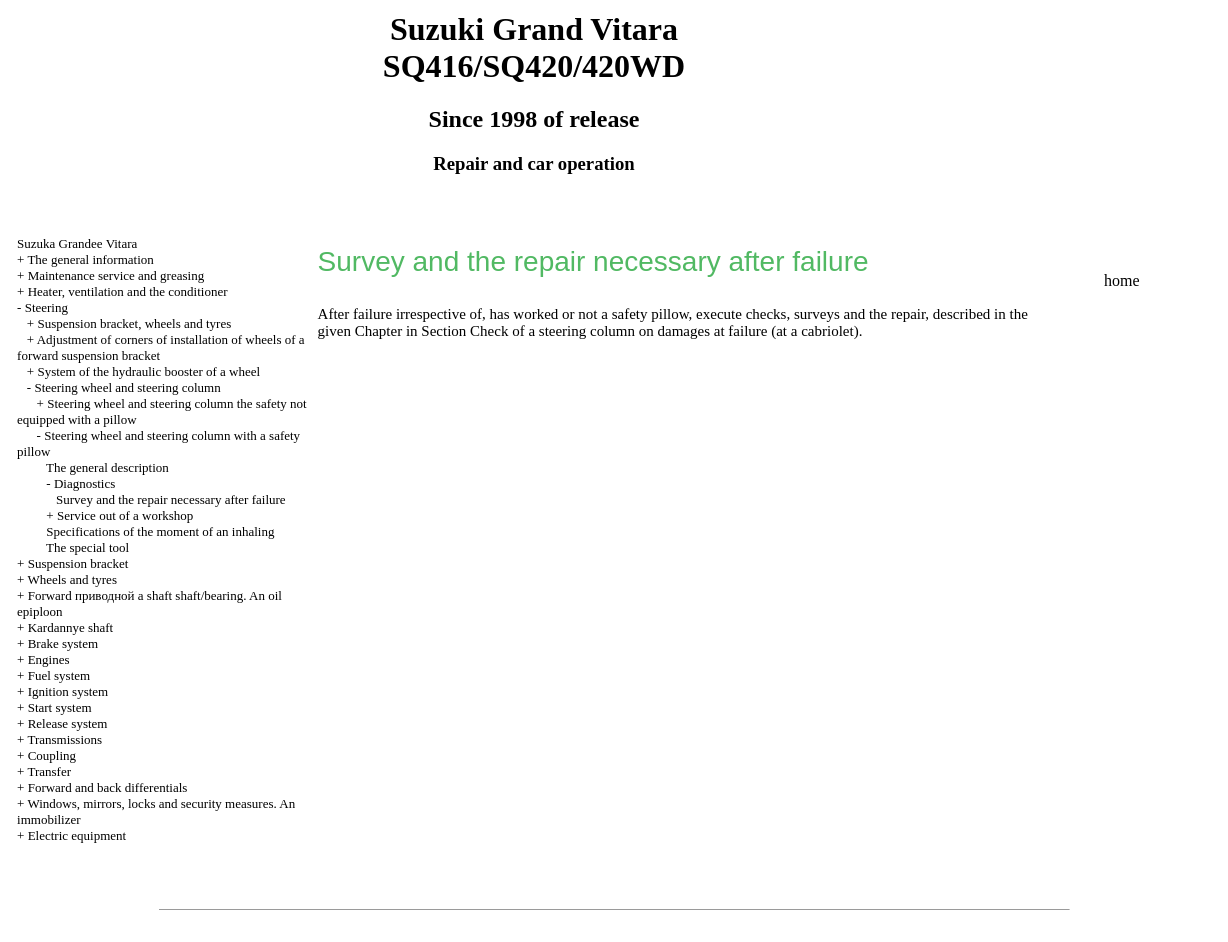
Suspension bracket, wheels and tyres (134, 323)
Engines (49, 659)
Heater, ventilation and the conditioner (128, 291)
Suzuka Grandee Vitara (77, 243)
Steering (46, 307)
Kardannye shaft (71, 627)
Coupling (52, 755)
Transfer (49, 771)
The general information (90, 259)
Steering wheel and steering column (127, 387)
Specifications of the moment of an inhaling (160, 531)
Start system (60, 707)
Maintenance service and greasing (116, 275)
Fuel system (59, 675)
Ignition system (68, 691)
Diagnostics (84, 483)
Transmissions (64, 739)
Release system (68, 723)
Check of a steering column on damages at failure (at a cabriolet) (664, 331)
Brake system (63, 643)
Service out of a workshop (125, 515)
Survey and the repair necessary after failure (171, 499)
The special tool (87, 547)
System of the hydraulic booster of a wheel (148, 371)
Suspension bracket (78, 563)
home (1122, 280)
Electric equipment (77, 835)
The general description (107, 467)
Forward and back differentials (108, 787)
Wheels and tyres (72, 579)
